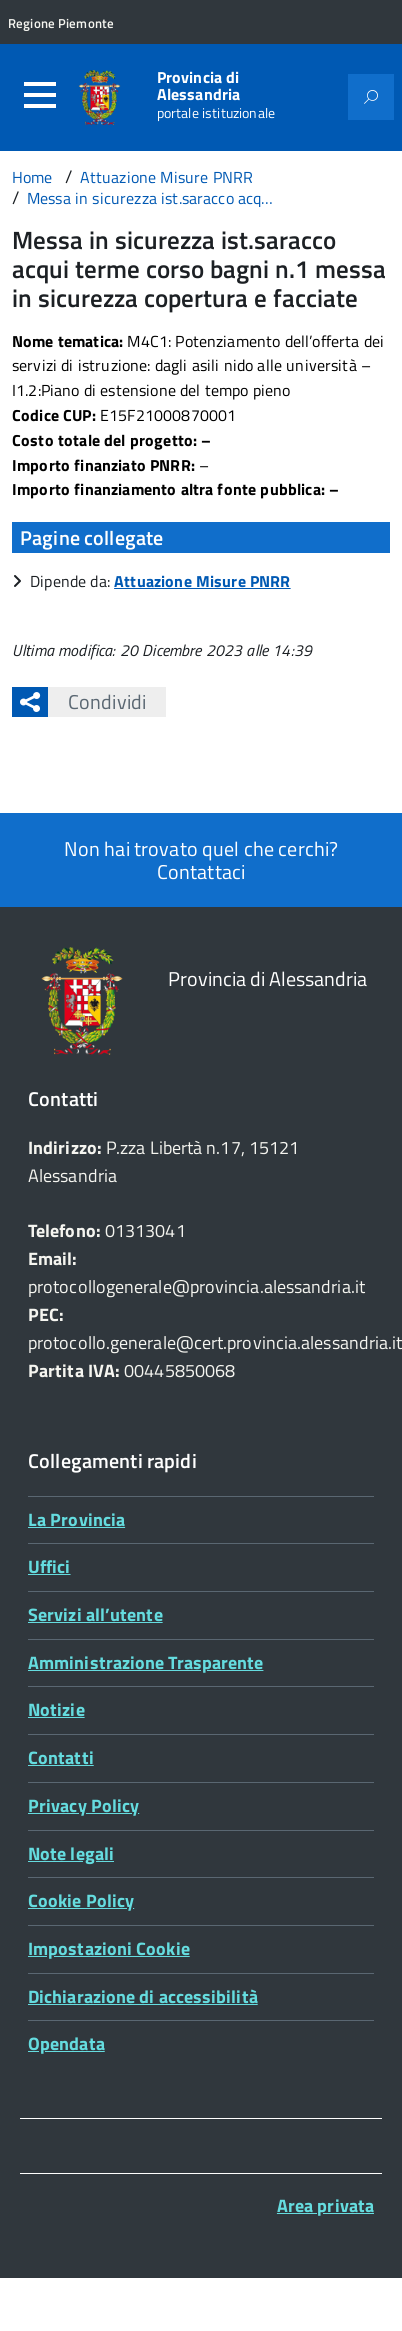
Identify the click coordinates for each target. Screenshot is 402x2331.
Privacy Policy (83, 1805)
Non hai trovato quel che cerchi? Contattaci (201, 860)
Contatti (61, 1757)
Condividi (97, 701)
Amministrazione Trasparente (145, 1662)
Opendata (66, 2043)
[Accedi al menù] (40, 95)
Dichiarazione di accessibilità (143, 1996)
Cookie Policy (81, 1900)
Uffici (49, 1566)
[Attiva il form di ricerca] (371, 97)
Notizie (56, 1709)
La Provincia (76, 1519)
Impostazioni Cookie (109, 1948)
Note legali (71, 1853)
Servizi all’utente (95, 1614)
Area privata (325, 2205)
